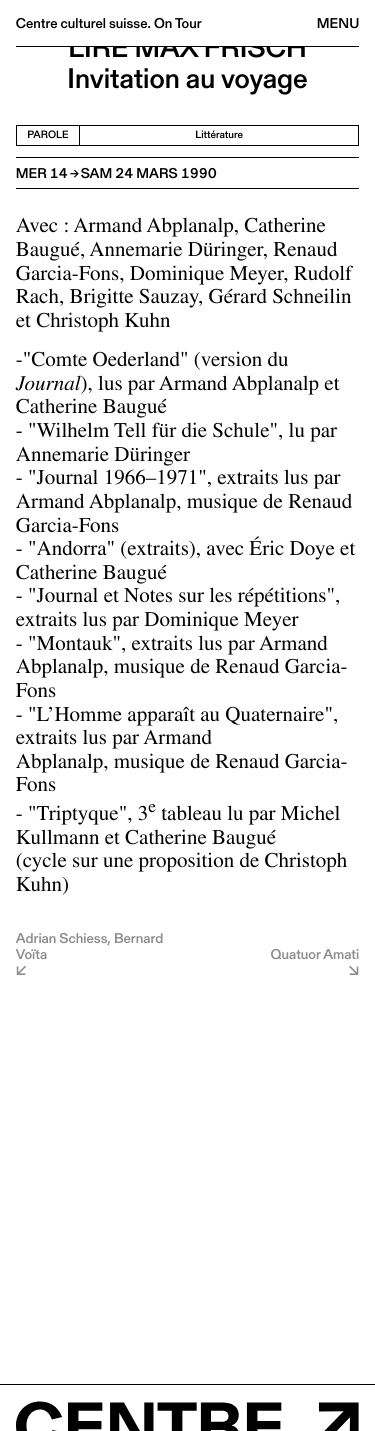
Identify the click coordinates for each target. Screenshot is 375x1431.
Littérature (219, 134)
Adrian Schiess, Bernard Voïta (89, 947)
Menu (338, 23)
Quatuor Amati (315, 954)
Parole (47, 134)
